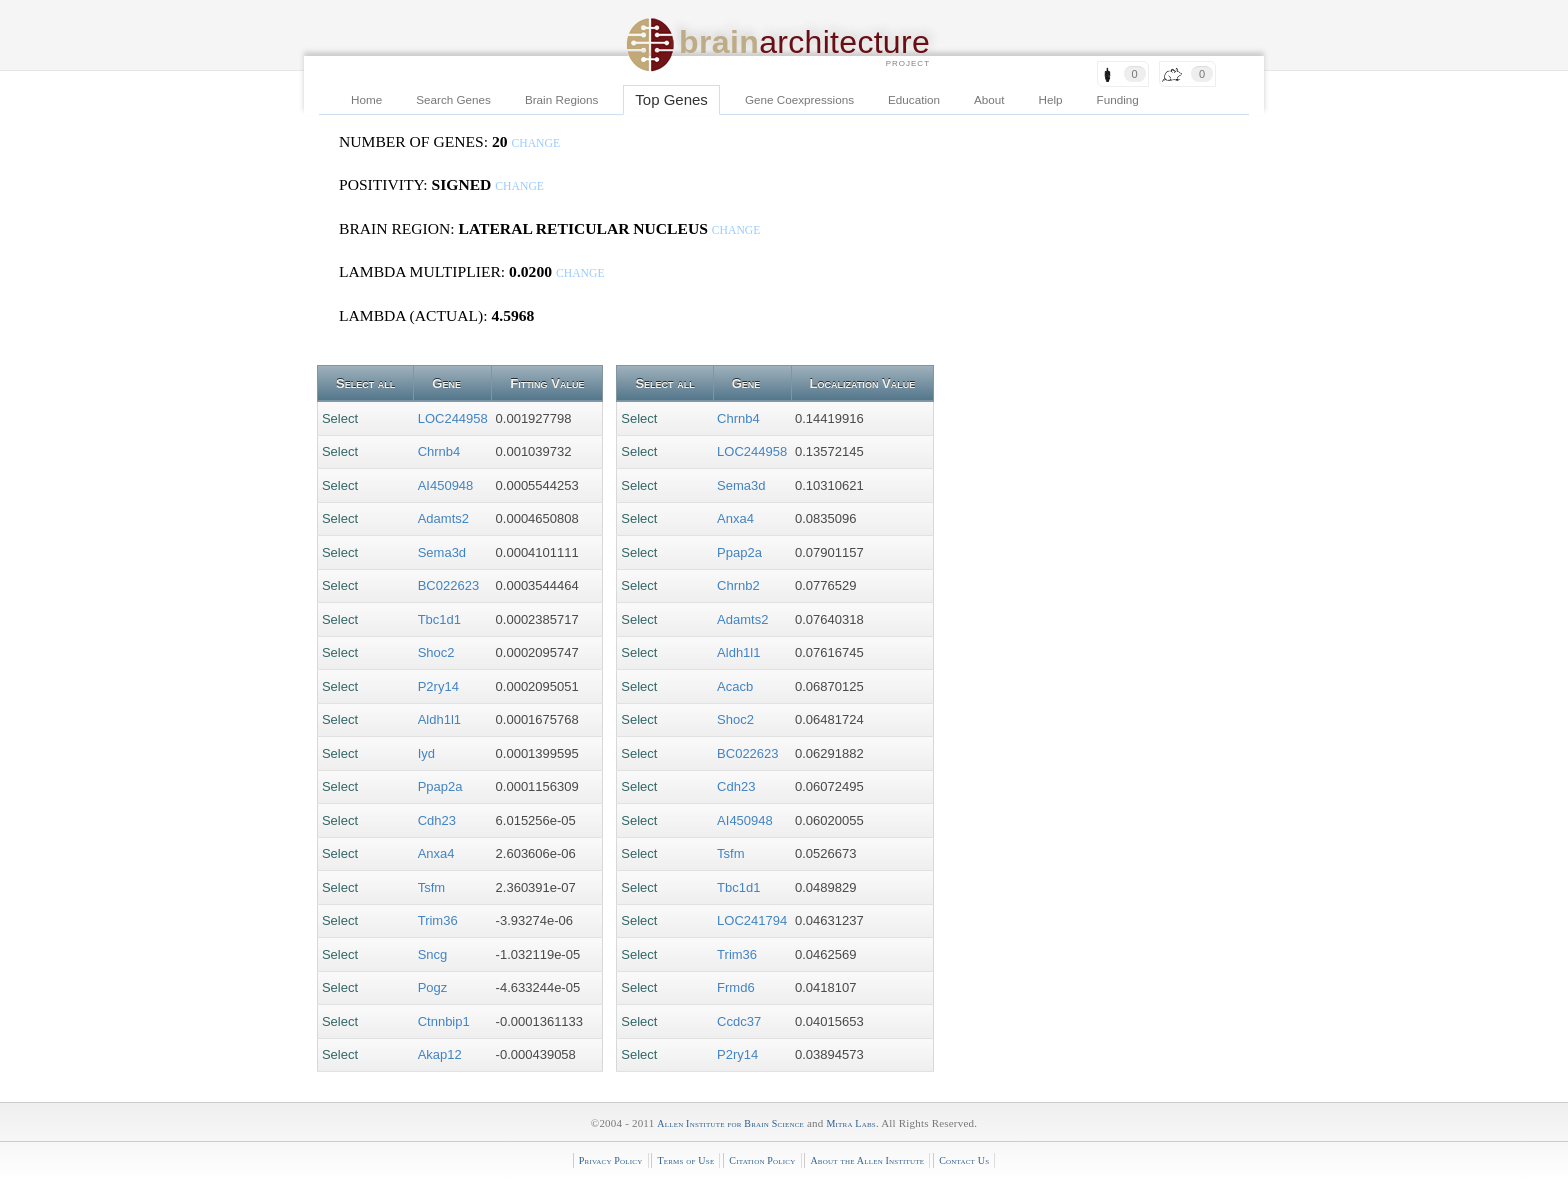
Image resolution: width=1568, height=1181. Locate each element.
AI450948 (446, 485)
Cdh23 (437, 820)
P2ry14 (438, 686)
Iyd (426, 753)
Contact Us (964, 1160)
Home (366, 99)
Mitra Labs (850, 1123)
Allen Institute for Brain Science (730, 1123)
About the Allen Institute (867, 1160)
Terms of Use (685, 1160)
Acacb (735, 686)
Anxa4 (436, 853)
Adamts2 (443, 518)
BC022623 (448, 585)
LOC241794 (752, 920)
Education (914, 99)
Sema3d (442, 552)
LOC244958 (453, 418)
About (989, 99)
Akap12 (440, 1054)
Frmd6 (736, 987)
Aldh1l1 (439, 719)
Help (1051, 99)
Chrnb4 (439, 451)
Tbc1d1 (439, 619)
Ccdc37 (739, 1021)
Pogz (433, 987)
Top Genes (671, 99)
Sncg (433, 954)
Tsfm (431, 887)
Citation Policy (762, 1160)
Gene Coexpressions (799, 99)
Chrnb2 (738, 585)
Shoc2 (436, 652)
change (535, 143)
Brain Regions (561, 99)
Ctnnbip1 (444, 1021)
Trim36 (438, 920)
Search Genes (453, 99)
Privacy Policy (611, 1160)
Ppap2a (440, 786)
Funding (1118, 99)
